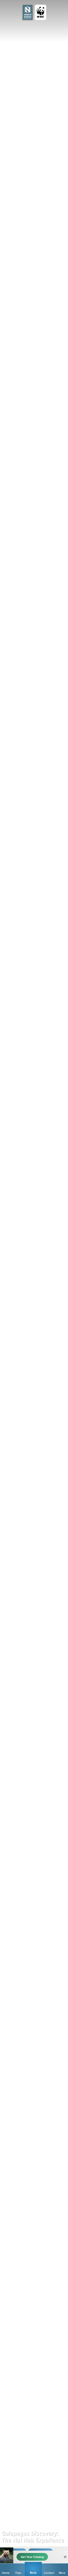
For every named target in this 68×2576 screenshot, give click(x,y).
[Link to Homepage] (34, 13)
